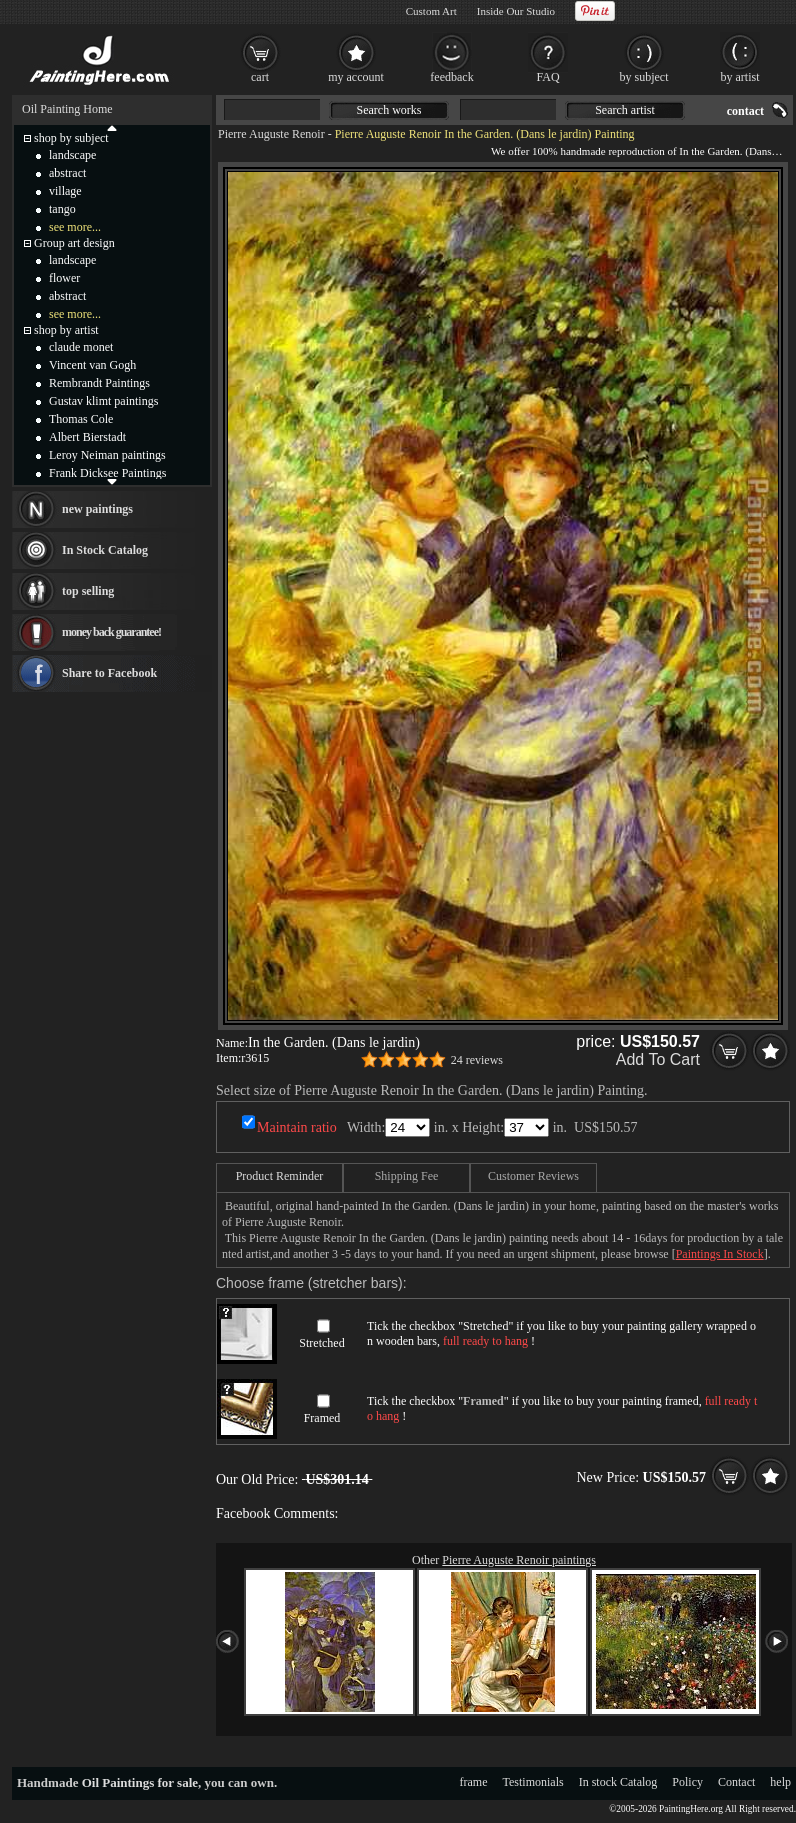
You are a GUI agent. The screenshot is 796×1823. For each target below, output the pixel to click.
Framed (322, 1418)
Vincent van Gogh (92, 365)
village (65, 191)
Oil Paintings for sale (140, 1782)
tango (62, 209)
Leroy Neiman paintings (107, 455)
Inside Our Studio (516, 11)
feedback (451, 77)
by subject (644, 77)
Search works (389, 110)
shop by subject (71, 138)
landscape (72, 155)
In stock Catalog (618, 1782)
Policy (687, 1782)
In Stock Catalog (105, 550)
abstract (67, 173)
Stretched (321, 1343)
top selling (88, 591)
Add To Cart (658, 1059)
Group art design (74, 243)
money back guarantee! (111, 632)
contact (745, 111)
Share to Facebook (109, 673)
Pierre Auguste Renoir (271, 134)
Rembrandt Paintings (99, 383)
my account (356, 77)
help (780, 1782)
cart (260, 77)
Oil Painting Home (67, 109)
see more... (75, 227)
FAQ (547, 77)
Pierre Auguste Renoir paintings (519, 1560)
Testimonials (533, 1782)
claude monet (81, 347)
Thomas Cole (81, 419)
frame (474, 1782)
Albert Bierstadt (87, 437)
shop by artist (66, 330)
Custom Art (431, 11)
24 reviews (477, 1060)
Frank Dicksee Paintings (107, 473)
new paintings (97, 509)
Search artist (625, 110)
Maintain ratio (297, 1127)
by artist (740, 77)
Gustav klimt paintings (103, 401)
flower (64, 278)
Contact (736, 1782)
